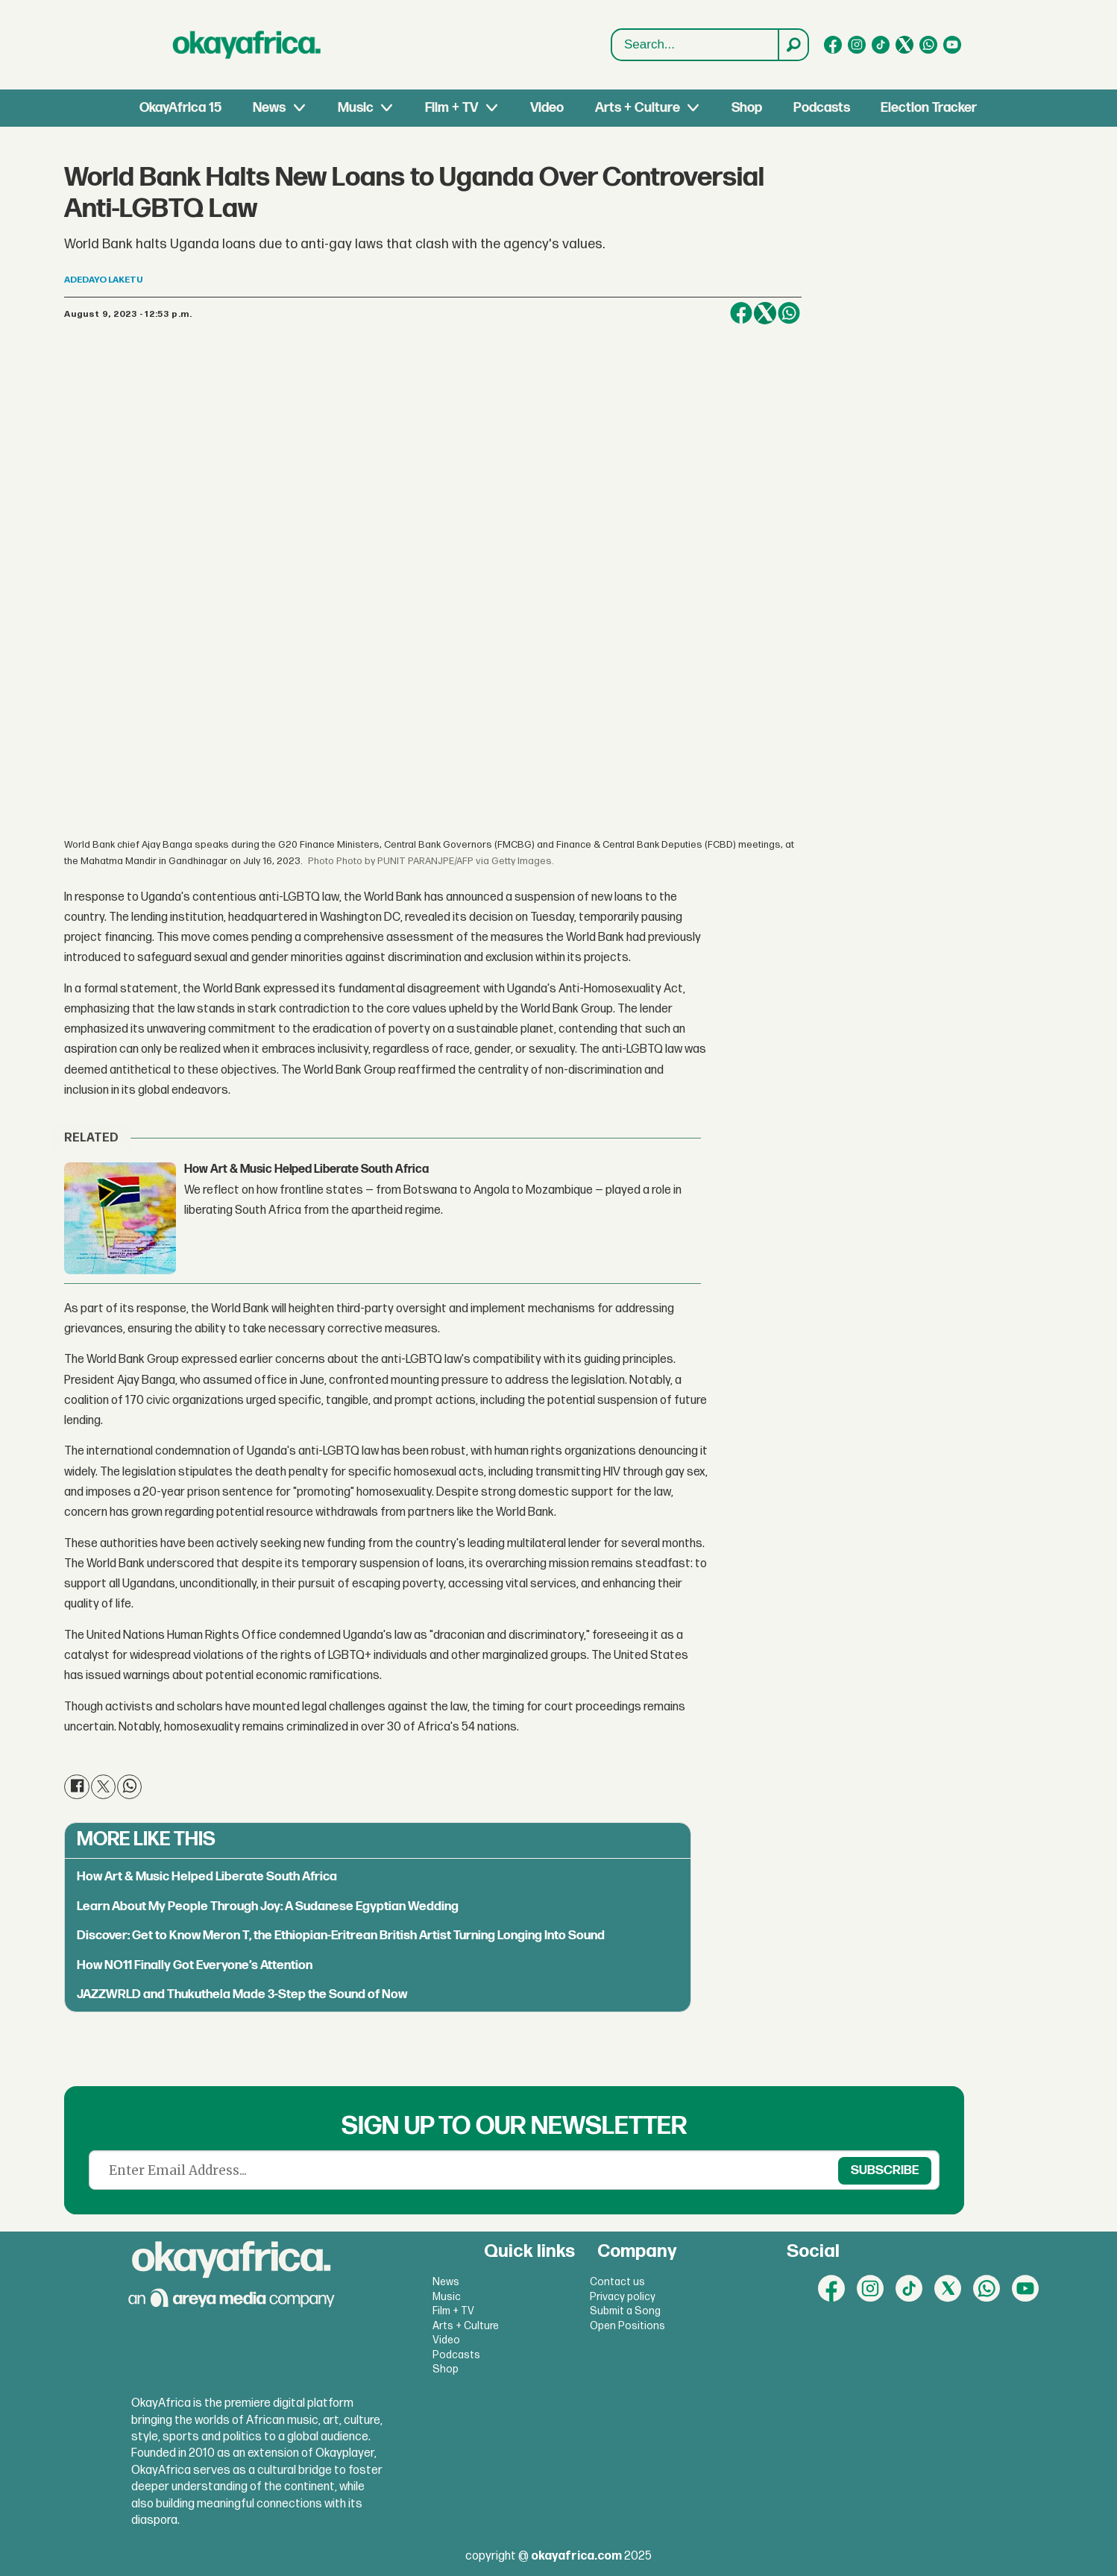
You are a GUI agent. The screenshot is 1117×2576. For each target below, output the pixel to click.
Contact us (617, 2282)
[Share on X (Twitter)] (765, 313)
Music (356, 108)
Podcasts (821, 108)
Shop (746, 108)
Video (547, 108)
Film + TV (451, 108)
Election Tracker (929, 108)
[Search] (793, 45)
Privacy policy (622, 2296)
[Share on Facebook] (741, 313)
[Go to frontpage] (247, 45)
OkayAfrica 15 (180, 108)
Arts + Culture (637, 108)
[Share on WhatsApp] (789, 313)
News (269, 108)
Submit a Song (625, 2311)
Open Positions (627, 2326)
